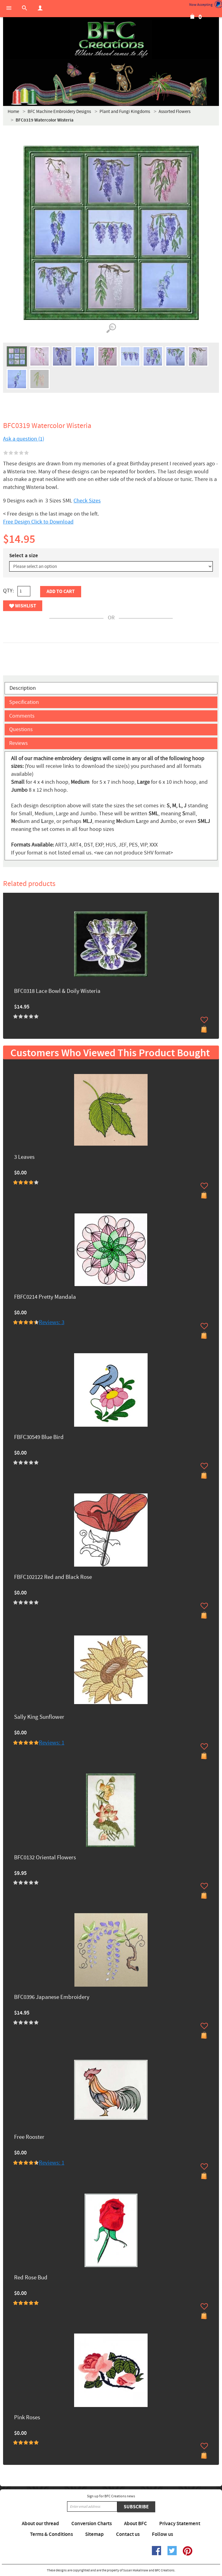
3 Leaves (24, 1157)
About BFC (135, 2523)
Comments (22, 715)
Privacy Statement (179, 2523)
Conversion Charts (91, 2523)
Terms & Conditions (51, 2534)
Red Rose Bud (30, 2278)
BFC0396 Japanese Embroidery (51, 1997)
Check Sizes (87, 500)
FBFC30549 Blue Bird (39, 1437)
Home (13, 112)
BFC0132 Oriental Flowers (45, 1858)
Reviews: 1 (51, 1743)
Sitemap (94, 2534)
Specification (24, 702)
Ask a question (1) (23, 438)
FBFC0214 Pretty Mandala (45, 1297)
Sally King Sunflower (39, 1717)
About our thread (40, 2523)
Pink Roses (27, 2418)
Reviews (18, 743)
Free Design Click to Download (38, 521)
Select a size (23, 555)
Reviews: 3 (51, 1322)
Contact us (128, 2534)
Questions (21, 729)
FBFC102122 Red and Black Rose (53, 1577)
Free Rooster (29, 2137)
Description (22, 688)
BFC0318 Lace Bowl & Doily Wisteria (57, 991)
